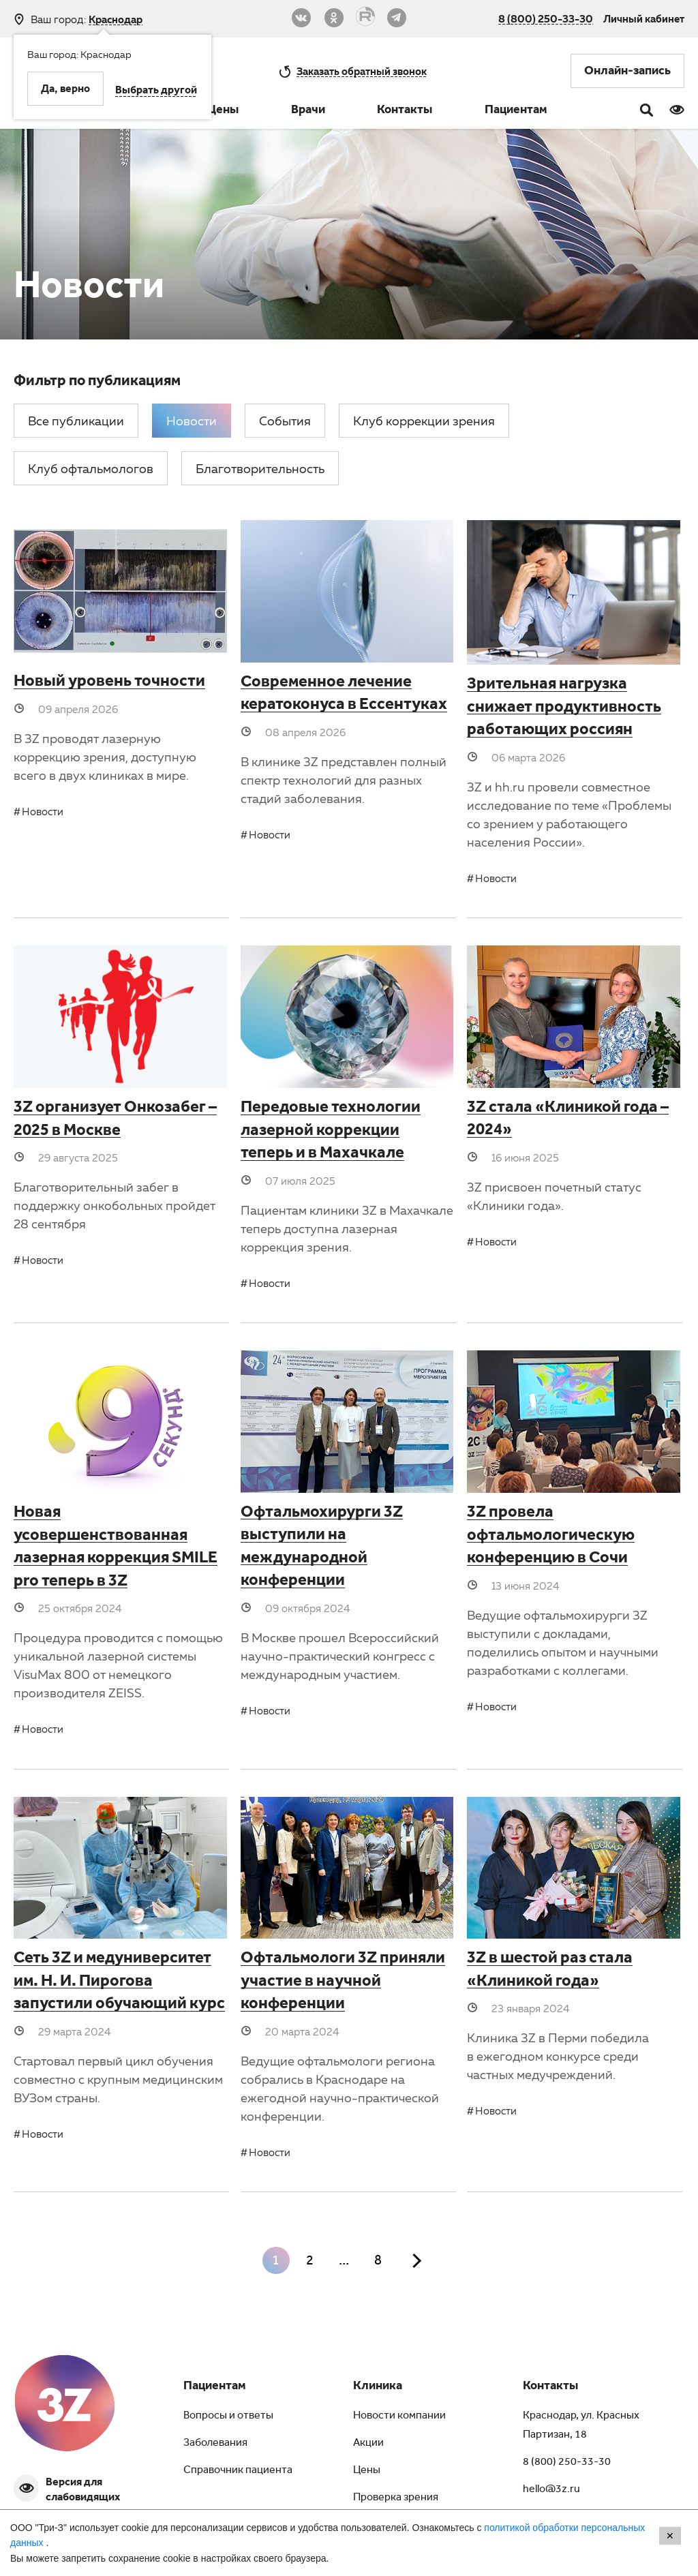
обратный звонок (362, 71)
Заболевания (215, 2443)
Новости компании (399, 2416)
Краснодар (115, 19)
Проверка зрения (395, 2498)
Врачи (308, 111)
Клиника (377, 2387)
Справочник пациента (237, 2471)
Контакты (404, 111)
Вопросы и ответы (228, 2416)
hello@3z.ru (551, 2490)
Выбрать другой (156, 91)
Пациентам (516, 111)
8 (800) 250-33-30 (545, 18)
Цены (223, 111)
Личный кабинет (643, 18)
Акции (368, 2443)
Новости (42, 811)
